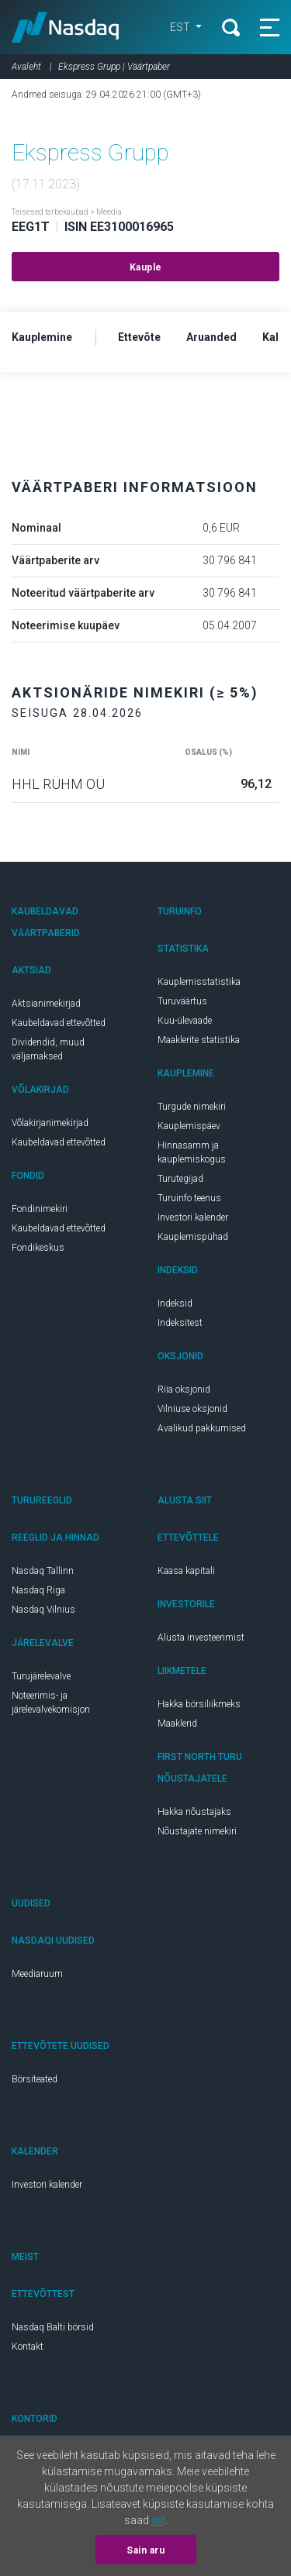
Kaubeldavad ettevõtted (59, 1023)
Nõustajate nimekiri (197, 1831)
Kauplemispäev (189, 1126)
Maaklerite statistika (199, 1040)
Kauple (146, 267)
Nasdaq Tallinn (43, 1570)
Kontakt (27, 2346)
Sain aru (145, 2550)
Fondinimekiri (40, 1209)
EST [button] (181, 27)
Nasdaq (66, 27)
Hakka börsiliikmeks (199, 1704)
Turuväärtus (182, 1001)
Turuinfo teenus (189, 1198)
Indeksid (175, 1303)
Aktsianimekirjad (46, 1003)
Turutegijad (180, 1178)
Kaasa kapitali (186, 1570)
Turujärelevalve (41, 1676)
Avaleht (26, 66)
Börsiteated (34, 2079)
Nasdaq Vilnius (43, 1609)
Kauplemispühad (193, 1236)
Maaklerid (177, 1723)
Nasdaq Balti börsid (53, 2327)
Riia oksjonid (184, 1389)
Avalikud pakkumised (202, 1428)
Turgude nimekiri (192, 1106)
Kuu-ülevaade (185, 1020)
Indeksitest (180, 1322)
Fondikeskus (38, 1247)
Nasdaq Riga (38, 1590)
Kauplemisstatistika (199, 981)
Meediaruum (37, 1973)
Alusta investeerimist (201, 1637)
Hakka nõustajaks (194, 1811)
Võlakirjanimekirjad (50, 1123)
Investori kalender (193, 1217)
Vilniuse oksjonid (192, 1408)
